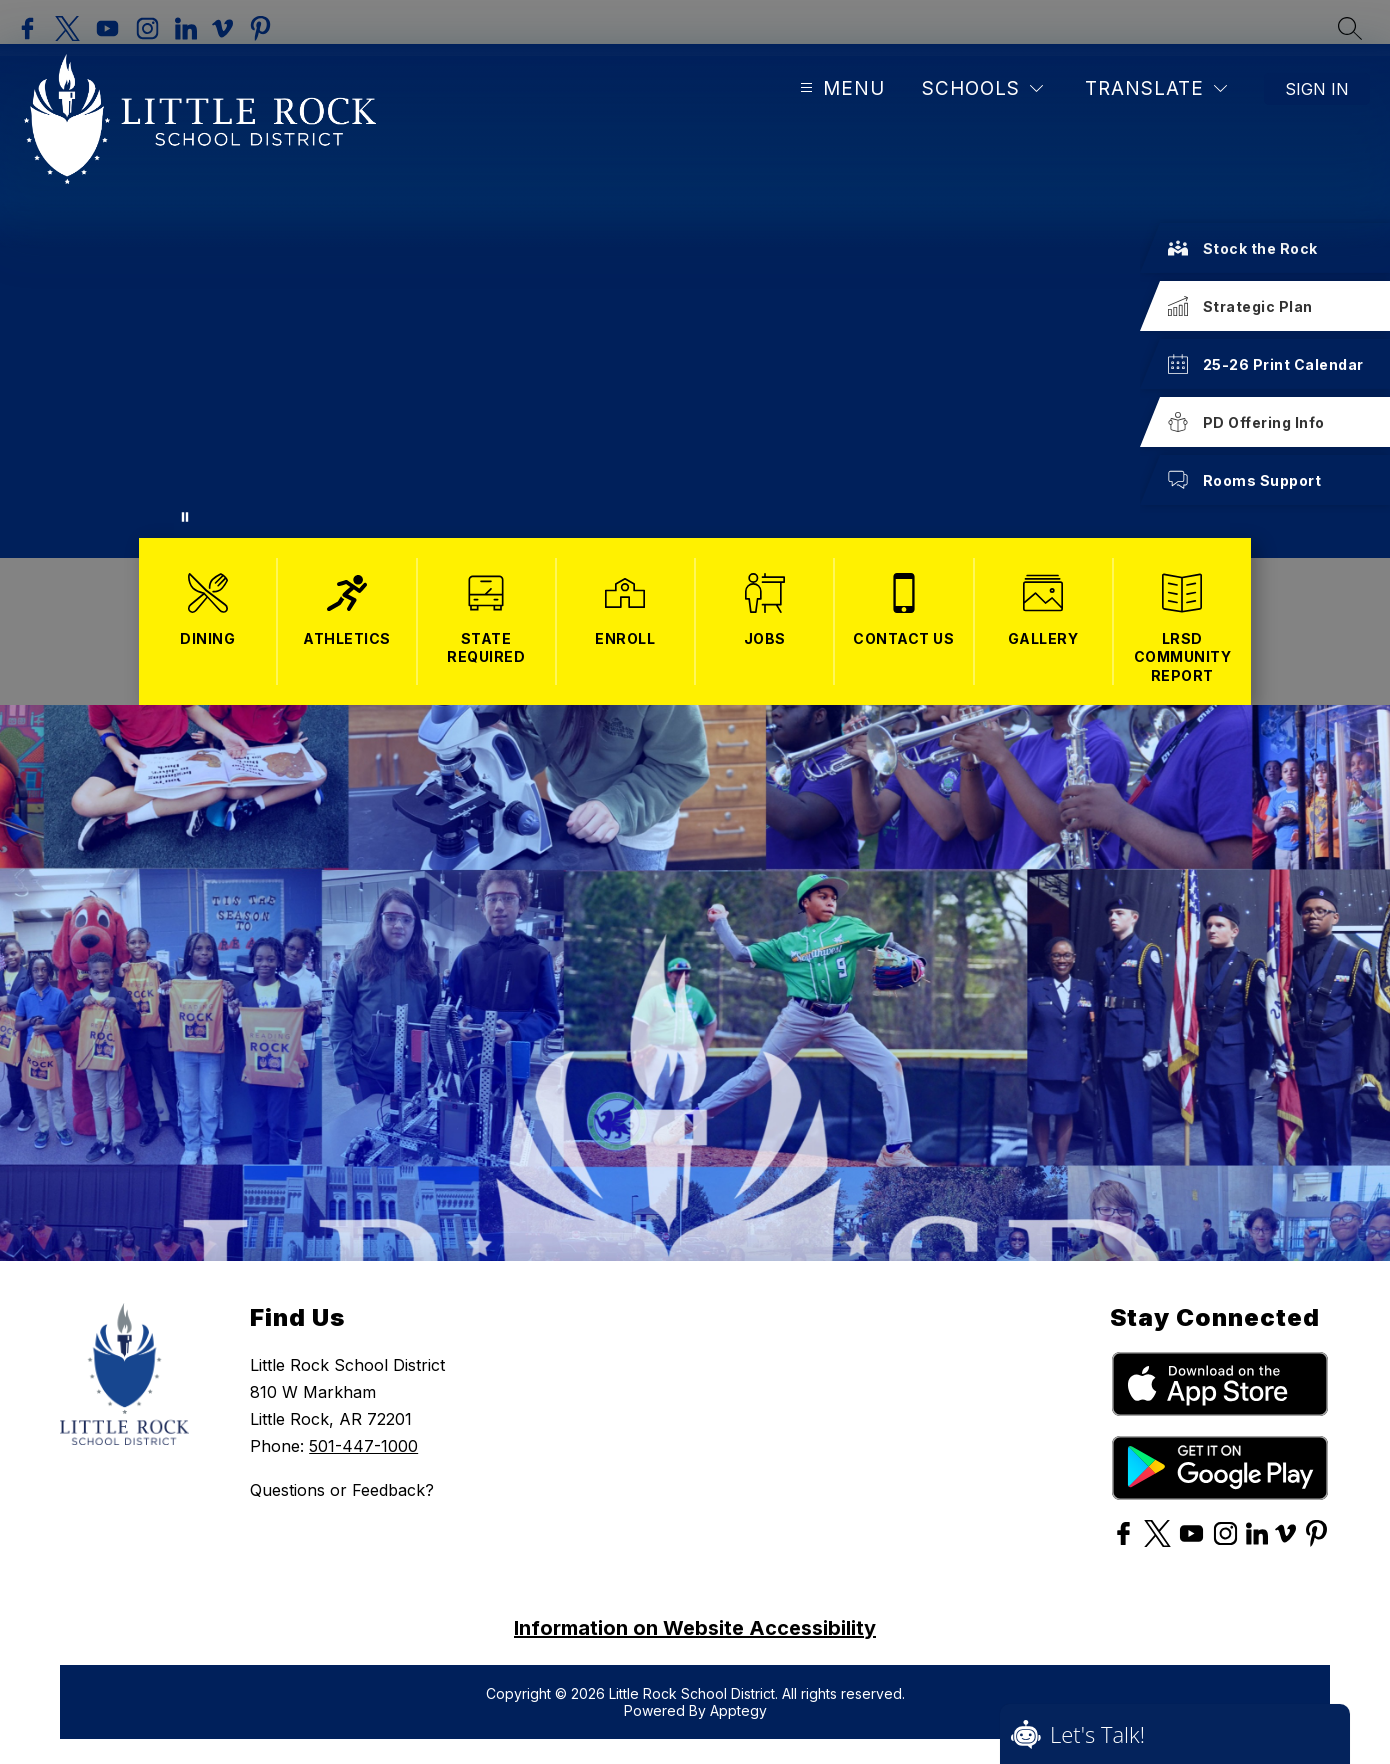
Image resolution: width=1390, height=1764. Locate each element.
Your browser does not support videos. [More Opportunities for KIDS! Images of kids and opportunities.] (695, 301)
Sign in (1317, 89)
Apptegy (738, 1710)
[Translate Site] (1156, 89)
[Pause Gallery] (185, 517)
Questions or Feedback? (342, 1490)
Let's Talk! (1097, 1734)
